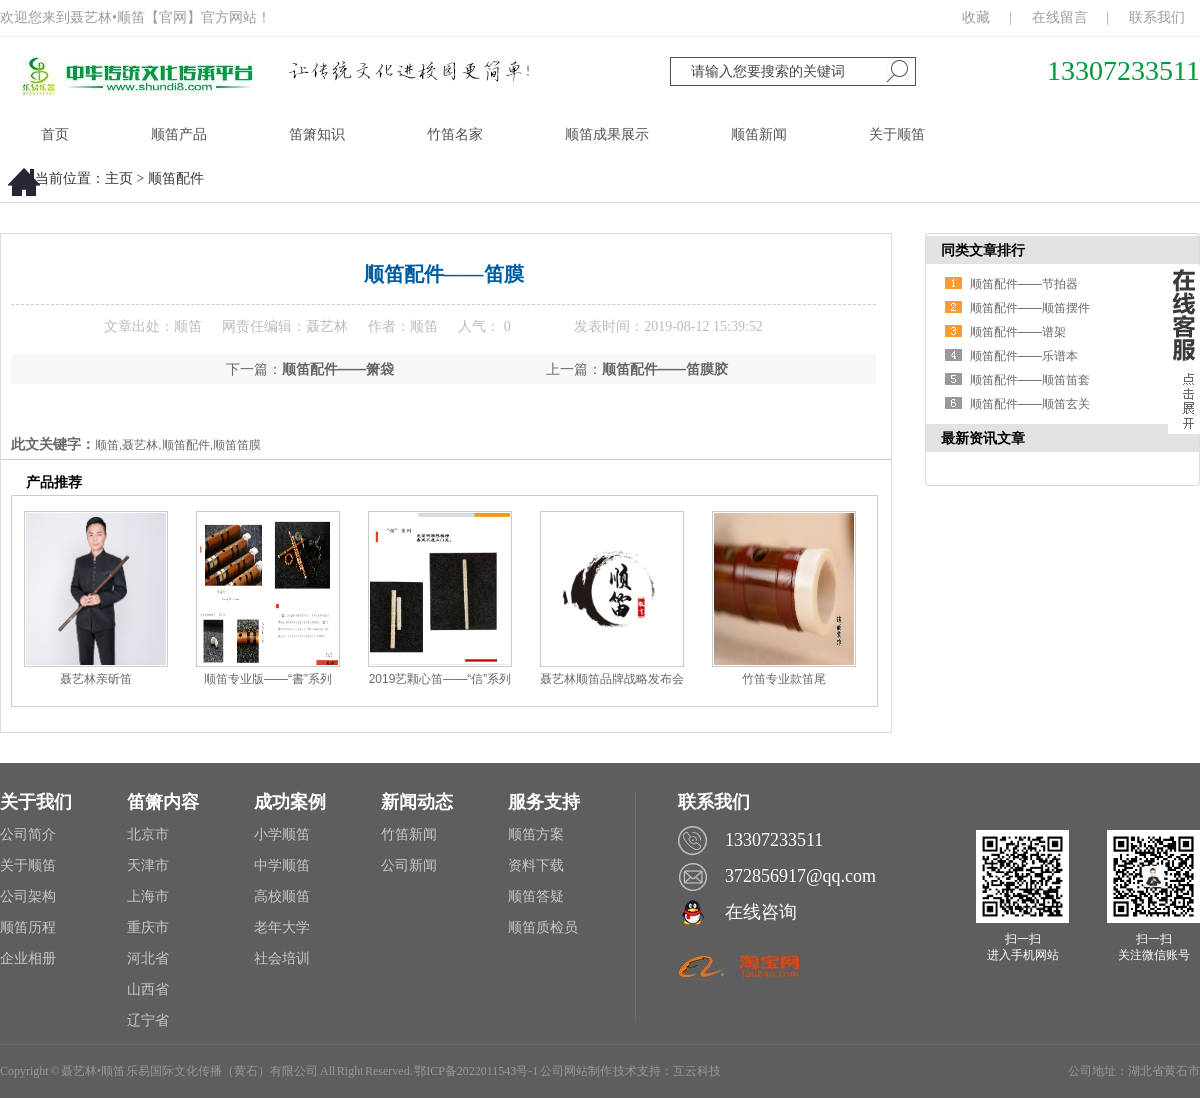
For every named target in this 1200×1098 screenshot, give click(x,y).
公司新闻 (409, 865)
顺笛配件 (176, 178)
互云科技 (697, 1071)
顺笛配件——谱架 (1018, 332)
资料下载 (536, 865)
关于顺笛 (28, 865)
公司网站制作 (576, 1071)
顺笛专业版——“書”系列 (268, 679)
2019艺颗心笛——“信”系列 (440, 679)
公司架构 (28, 896)
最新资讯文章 (983, 438)
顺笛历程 (28, 927)
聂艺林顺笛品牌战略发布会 (612, 679)
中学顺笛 (282, 865)
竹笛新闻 (409, 834)
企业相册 (28, 958)
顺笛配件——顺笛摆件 (1030, 308)
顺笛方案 (536, 834)
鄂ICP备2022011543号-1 (476, 1071)
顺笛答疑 (536, 896)
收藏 (976, 17)
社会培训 (282, 958)
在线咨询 (761, 912)
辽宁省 (148, 1020)
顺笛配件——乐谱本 (1024, 356)
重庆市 (148, 927)
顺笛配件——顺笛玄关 (1030, 404)
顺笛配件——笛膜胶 (665, 369)
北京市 (148, 834)
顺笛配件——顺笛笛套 (1030, 380)
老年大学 (282, 927)
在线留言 (1060, 17)
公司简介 (28, 834)
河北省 (148, 958)
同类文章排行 (983, 250)
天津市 (148, 865)
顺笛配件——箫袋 (338, 369)
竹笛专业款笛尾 (784, 679)
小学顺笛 (282, 834)
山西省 (148, 989)
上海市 (148, 896)
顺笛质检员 (543, 927)
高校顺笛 (282, 896)
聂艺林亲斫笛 (96, 679)
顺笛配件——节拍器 (1024, 284)
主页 (119, 178)
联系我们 (1157, 17)
